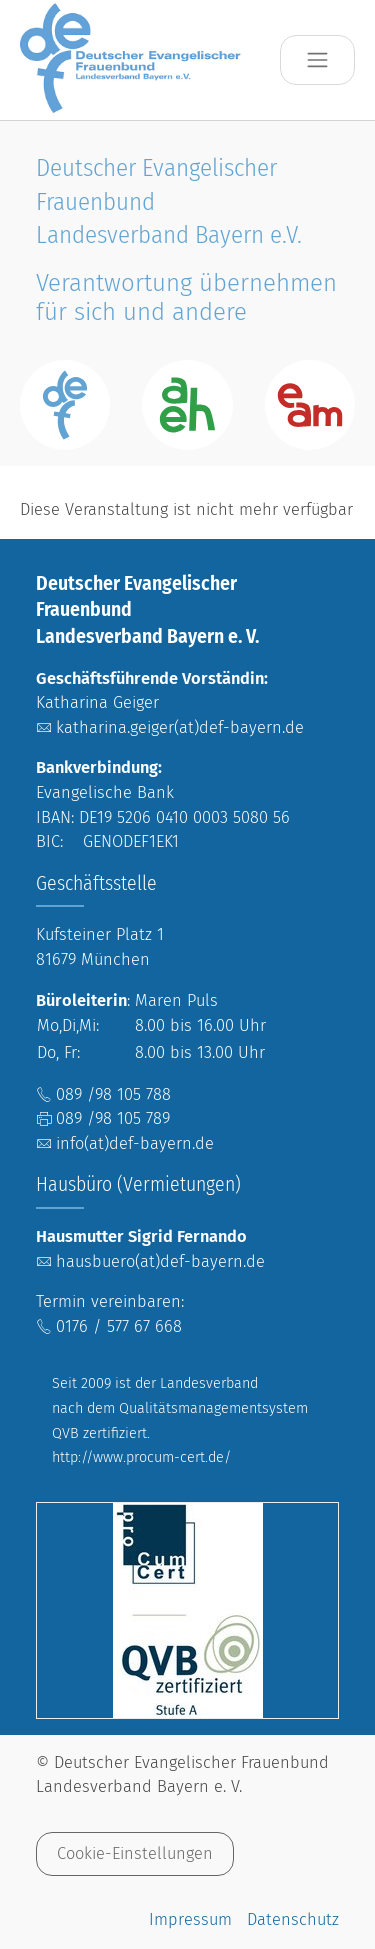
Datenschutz (293, 1919)
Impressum (190, 1919)
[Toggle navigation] (317, 60)
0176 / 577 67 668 (119, 1326)
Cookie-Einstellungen (135, 1853)
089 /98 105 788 (113, 1094)
